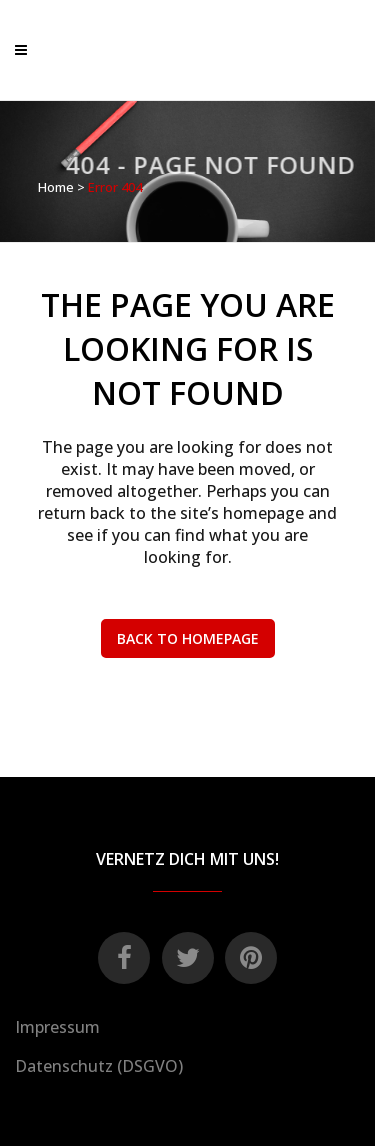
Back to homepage (188, 638)
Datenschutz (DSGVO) (99, 1066)
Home (56, 187)
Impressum (57, 1027)
